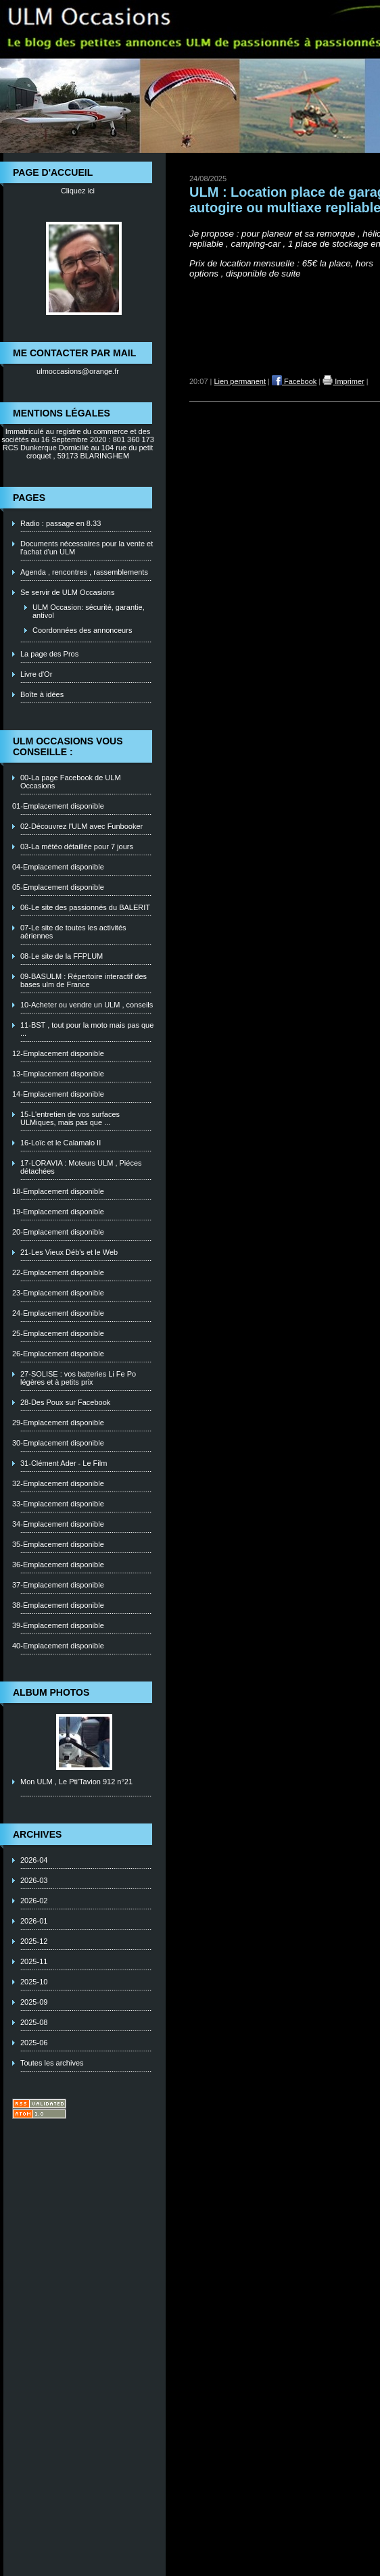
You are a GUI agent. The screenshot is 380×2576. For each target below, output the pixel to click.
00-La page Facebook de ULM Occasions (70, 781)
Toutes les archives (52, 2063)
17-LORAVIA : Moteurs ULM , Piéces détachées (81, 1167)
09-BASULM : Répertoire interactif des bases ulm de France (83, 980)
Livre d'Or (36, 674)
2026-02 (33, 1901)
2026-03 (33, 1880)
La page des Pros (49, 654)
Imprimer (343, 381)
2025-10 (33, 1982)
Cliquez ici (78, 191)
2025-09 (33, 2002)
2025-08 (33, 2022)
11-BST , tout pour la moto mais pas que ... (86, 1029)
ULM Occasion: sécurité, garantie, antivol (88, 611)
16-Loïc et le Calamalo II (60, 1143)
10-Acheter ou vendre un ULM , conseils (86, 1005)
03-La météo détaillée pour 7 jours (76, 846)
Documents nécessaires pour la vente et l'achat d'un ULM (86, 548)
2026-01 (33, 1921)
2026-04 (33, 1860)
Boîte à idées (42, 694)
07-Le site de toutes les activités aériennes (73, 932)
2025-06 (33, 2042)
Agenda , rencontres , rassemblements (84, 572)
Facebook (294, 381)
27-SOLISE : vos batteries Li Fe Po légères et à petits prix (78, 1378)
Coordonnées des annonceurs (82, 630)
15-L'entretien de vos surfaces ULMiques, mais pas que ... (70, 1118)
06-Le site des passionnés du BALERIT (85, 907)
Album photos (51, 1692)
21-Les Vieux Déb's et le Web (69, 1252)
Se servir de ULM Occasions (67, 592)
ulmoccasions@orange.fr (78, 371)
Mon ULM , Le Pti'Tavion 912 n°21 (76, 1782)
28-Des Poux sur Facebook (65, 1402)
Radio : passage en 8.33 (60, 523)
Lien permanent (240, 381)
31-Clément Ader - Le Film (63, 1463)
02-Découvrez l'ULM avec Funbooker (81, 826)
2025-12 (33, 1941)
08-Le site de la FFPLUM (61, 956)
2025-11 (33, 1961)
